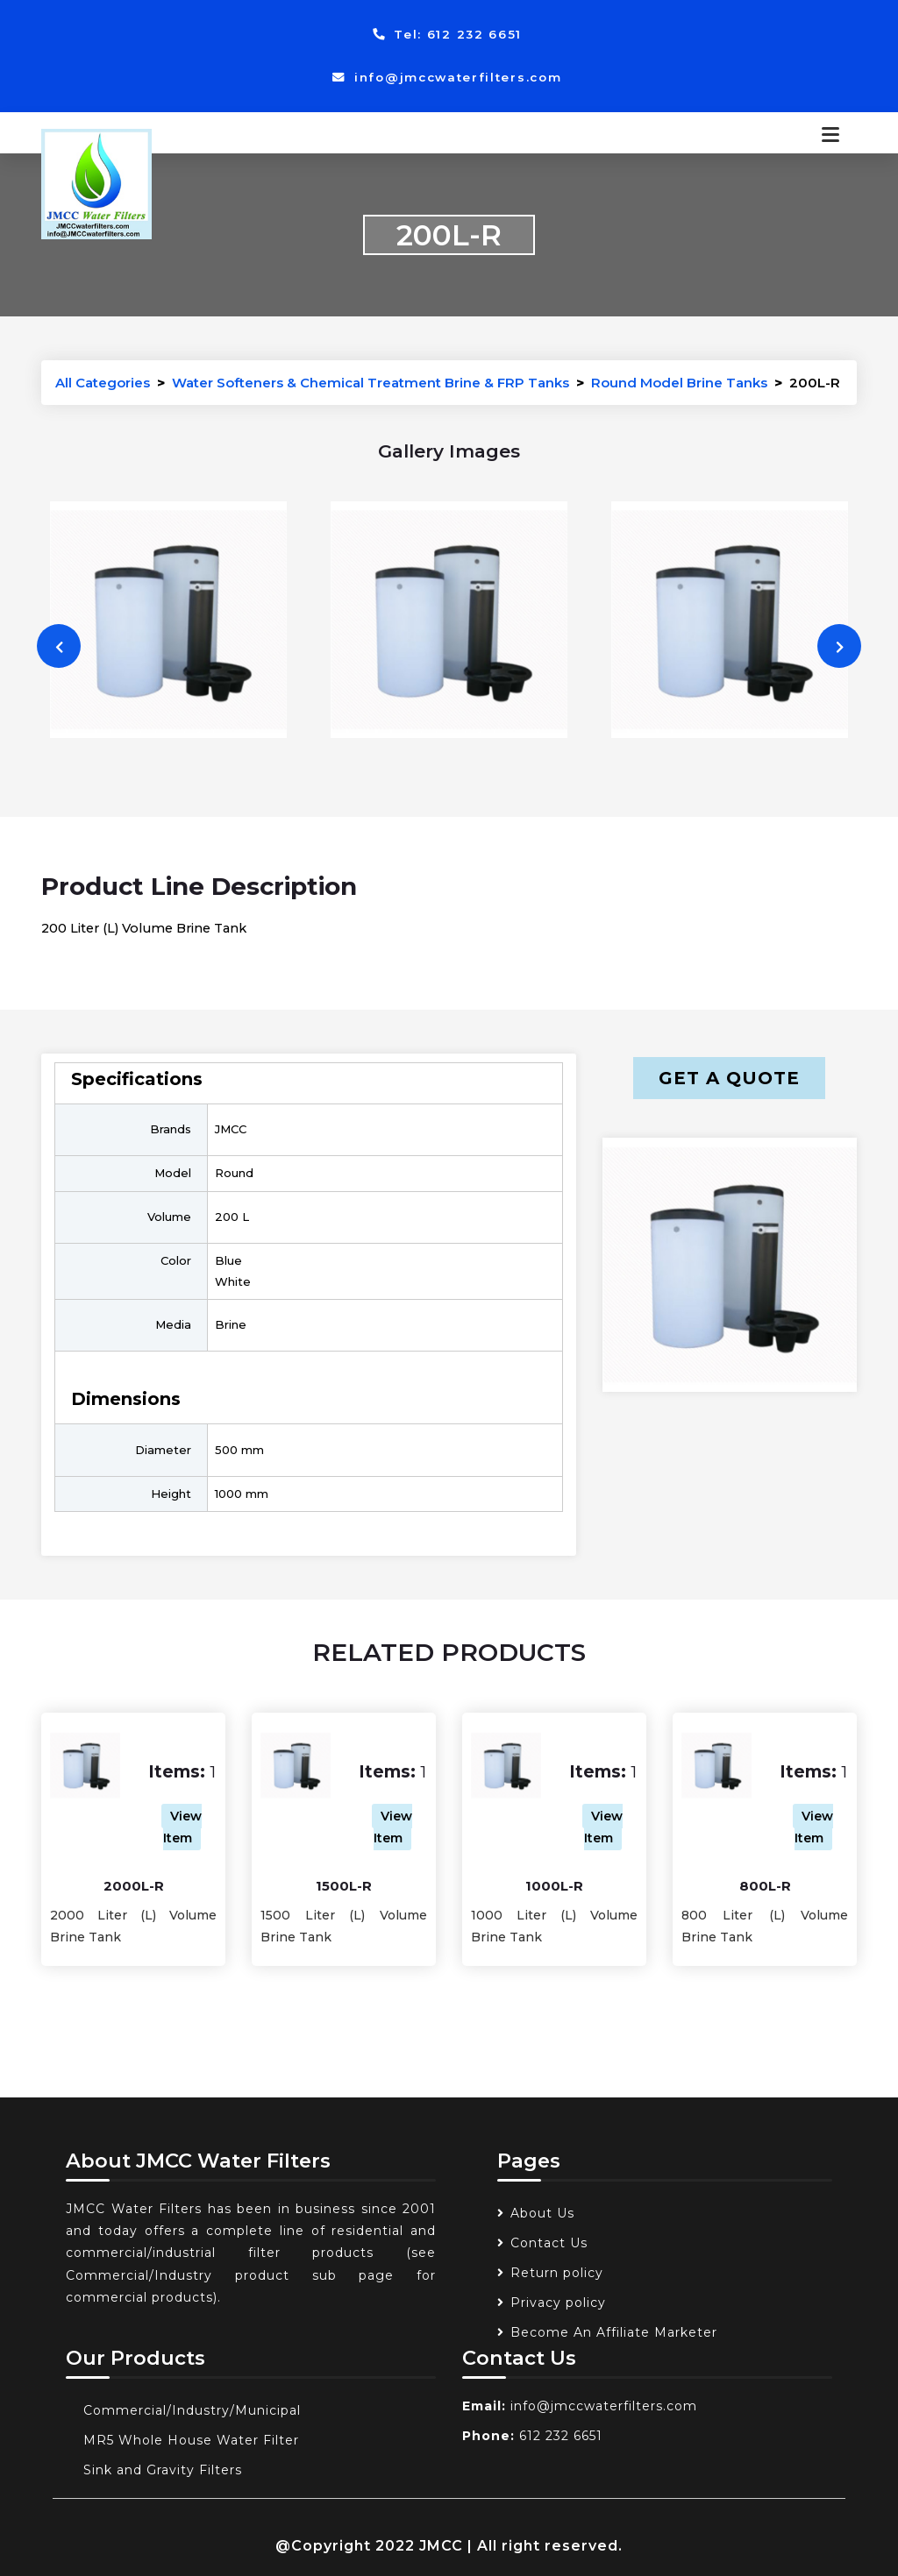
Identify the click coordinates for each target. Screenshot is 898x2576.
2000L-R (133, 1885)
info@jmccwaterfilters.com (447, 77)
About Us (542, 2213)
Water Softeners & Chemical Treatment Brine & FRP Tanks (370, 382)
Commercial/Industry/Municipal (192, 2410)
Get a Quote (729, 1078)
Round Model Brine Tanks (679, 382)
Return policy (556, 2273)
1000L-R (554, 1885)
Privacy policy (558, 2302)
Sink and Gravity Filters (162, 2470)
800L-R (765, 1885)
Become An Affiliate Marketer (613, 2332)
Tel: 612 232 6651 (447, 34)
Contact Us (549, 2243)
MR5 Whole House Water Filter (191, 2440)
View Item (183, 1827)
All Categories (102, 382)
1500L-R (344, 1885)
